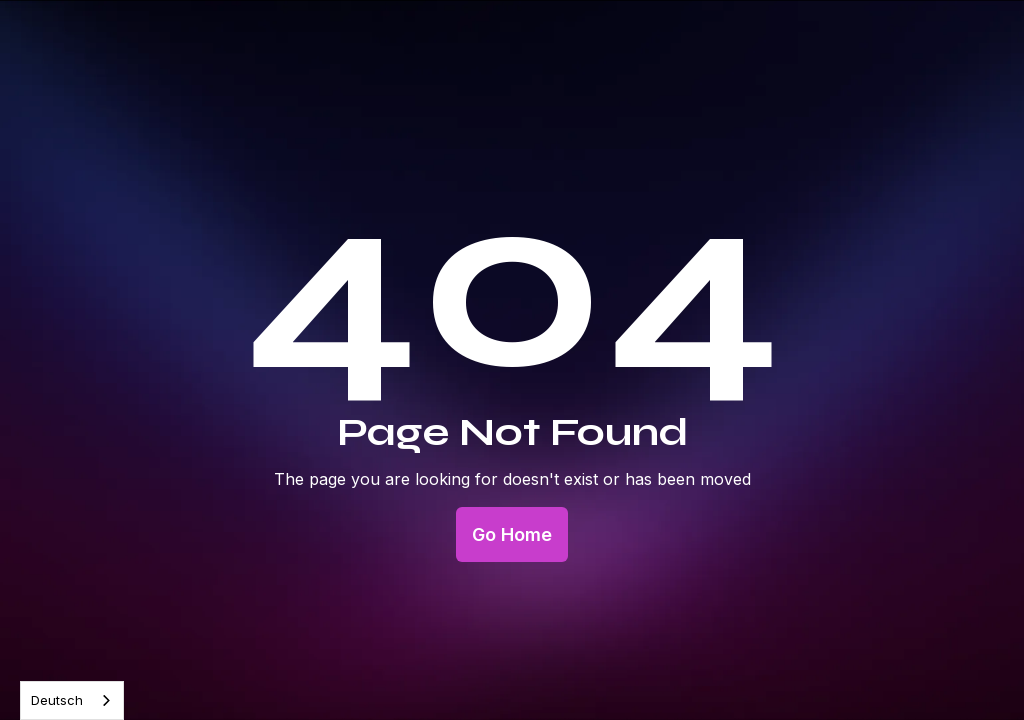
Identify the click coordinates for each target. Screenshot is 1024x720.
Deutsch (57, 700)
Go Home (512, 534)
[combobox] (72, 700)
